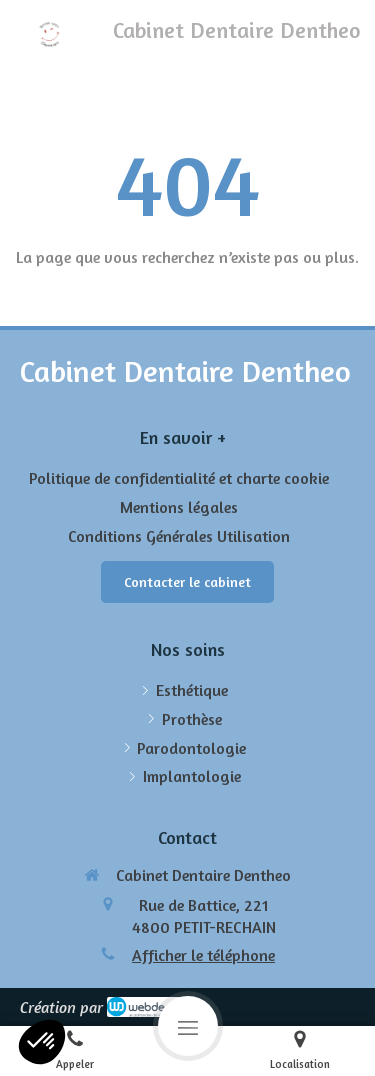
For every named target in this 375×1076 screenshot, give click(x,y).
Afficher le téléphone (203, 955)
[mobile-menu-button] (188, 1026)
